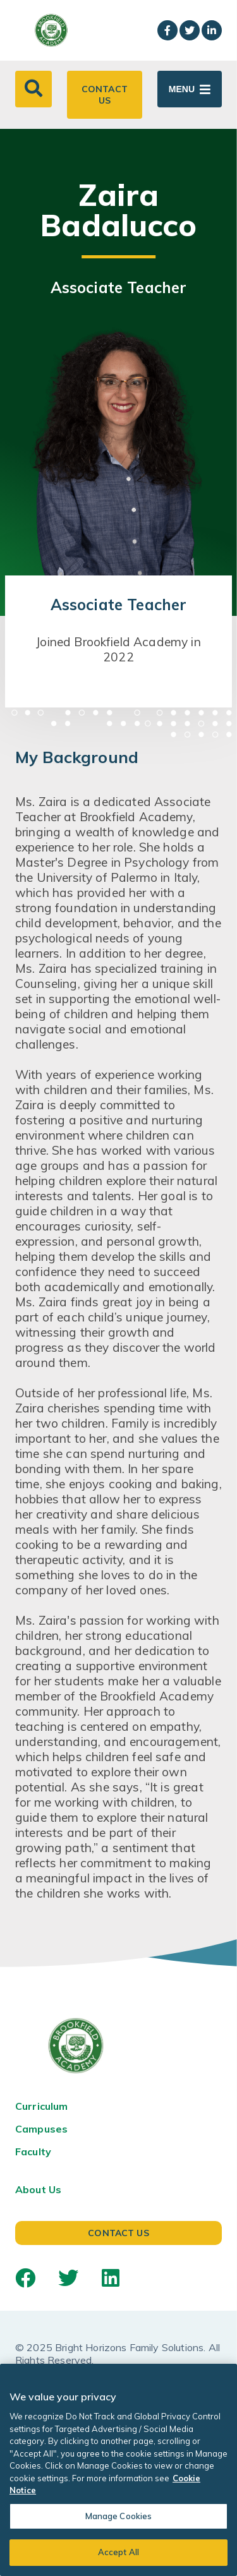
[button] (33, 89)
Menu (182, 89)
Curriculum (41, 2106)
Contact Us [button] (105, 94)
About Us (38, 2189)
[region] (118, 2470)
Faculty (33, 2151)
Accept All (118, 2552)
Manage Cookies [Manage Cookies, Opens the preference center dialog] (118, 2516)
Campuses (41, 2128)
